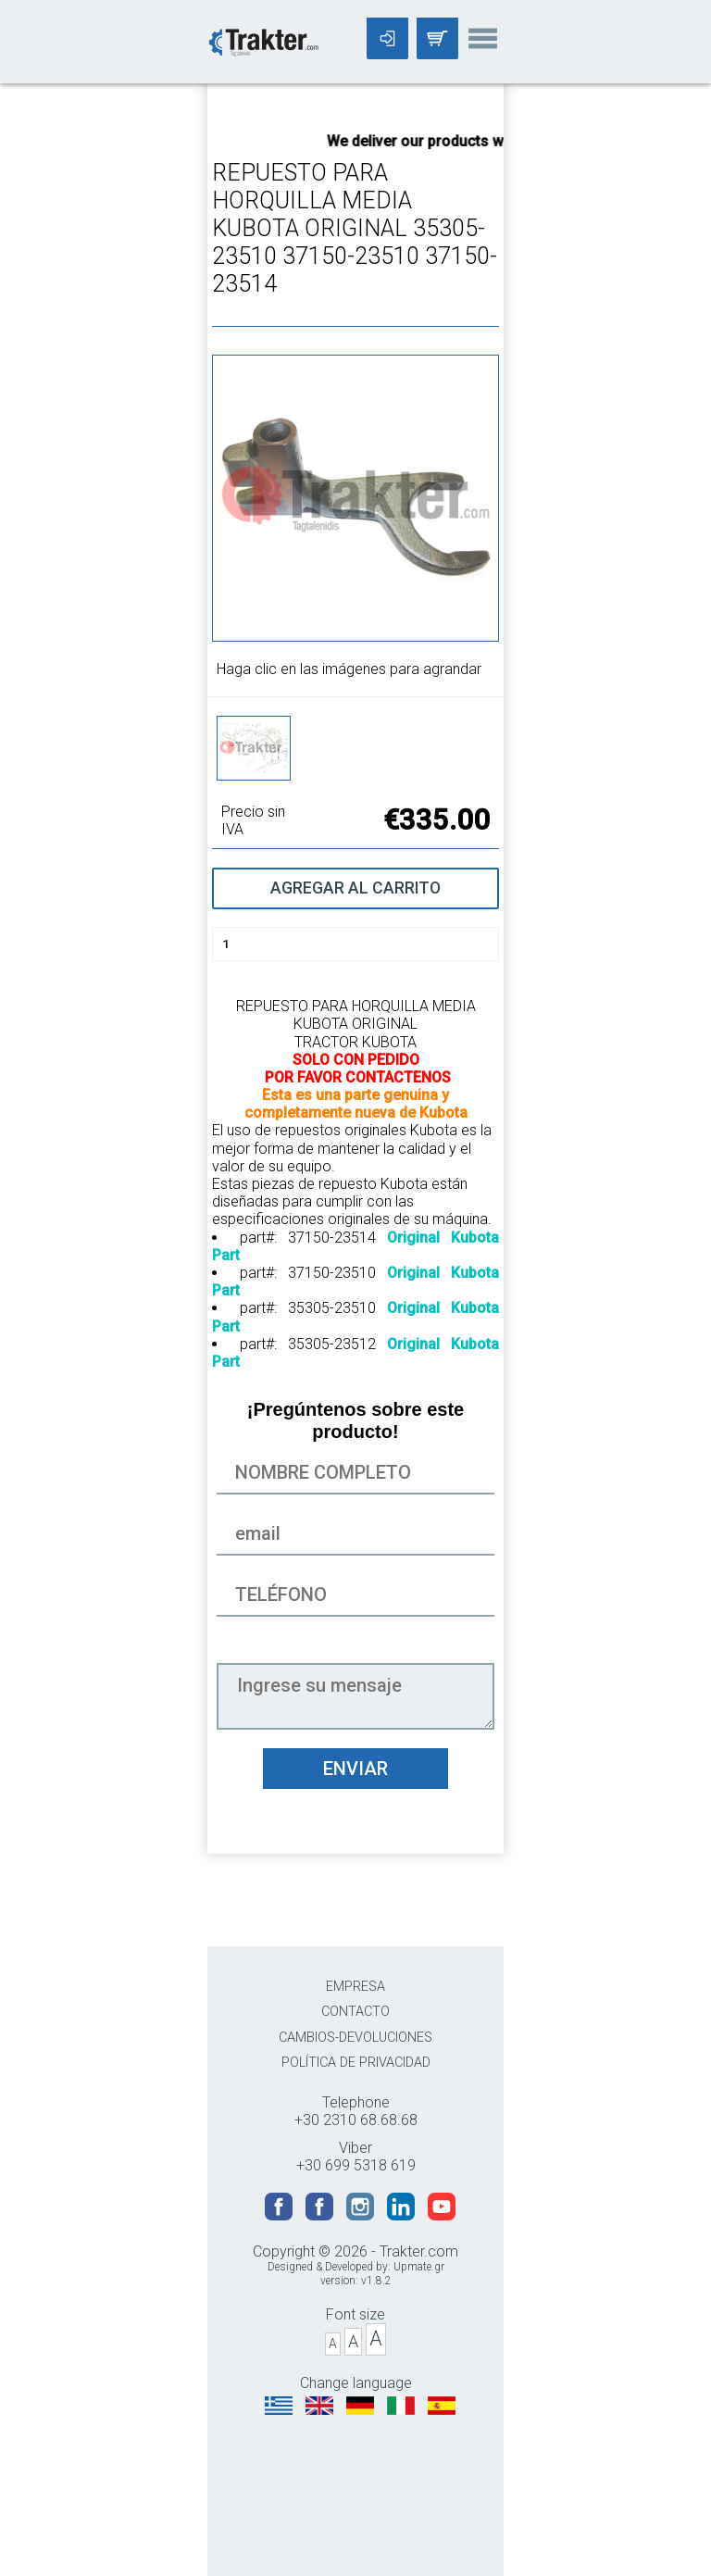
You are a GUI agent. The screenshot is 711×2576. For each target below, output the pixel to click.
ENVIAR (355, 1768)
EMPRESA (355, 1987)
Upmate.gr (418, 2266)
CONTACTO (355, 2012)
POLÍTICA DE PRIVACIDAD (355, 2062)
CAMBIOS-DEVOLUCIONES (355, 2037)
